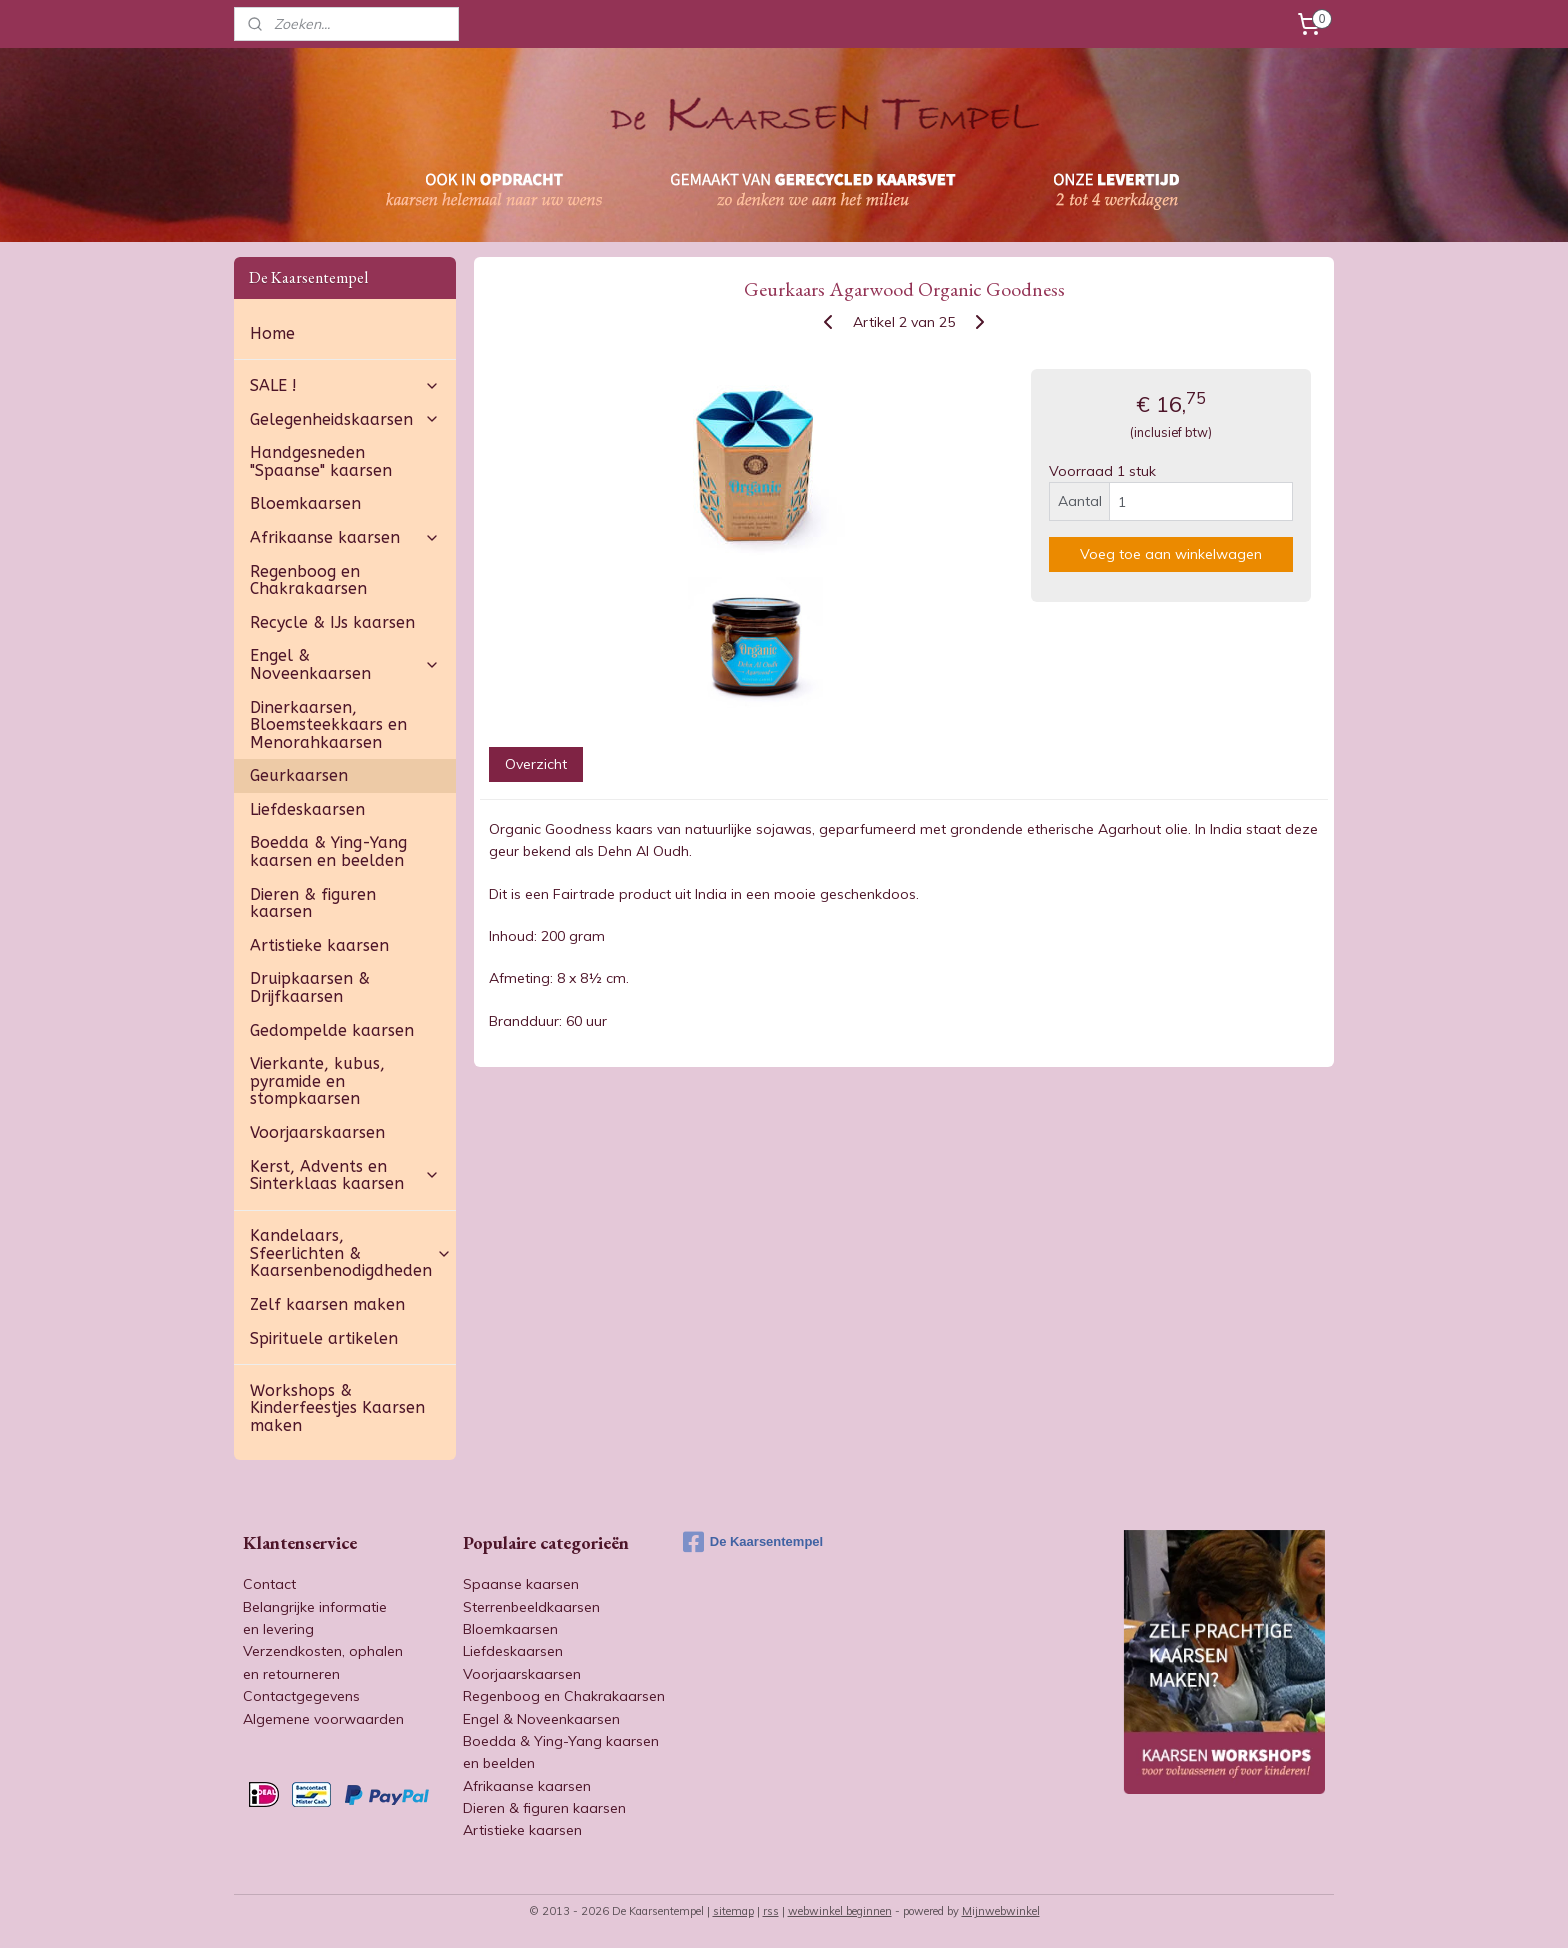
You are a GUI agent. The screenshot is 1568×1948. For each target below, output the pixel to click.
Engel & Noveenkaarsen (345, 664)
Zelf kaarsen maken (327, 1304)
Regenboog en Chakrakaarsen (308, 580)
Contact (269, 1584)
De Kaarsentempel (753, 1542)
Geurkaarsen (299, 775)
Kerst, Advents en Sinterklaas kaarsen (345, 1175)
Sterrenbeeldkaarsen (531, 1607)
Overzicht (535, 764)
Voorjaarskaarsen (317, 1132)
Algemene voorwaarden (323, 1719)
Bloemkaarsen (305, 503)
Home (272, 333)
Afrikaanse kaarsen (345, 537)
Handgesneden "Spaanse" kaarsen (321, 461)
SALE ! (345, 385)
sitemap (733, 1911)
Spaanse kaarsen (521, 1584)
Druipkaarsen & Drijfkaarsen (310, 987)
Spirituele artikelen (324, 1338)
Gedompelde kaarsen (332, 1030)
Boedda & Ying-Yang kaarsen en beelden (328, 851)
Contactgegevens (301, 1696)
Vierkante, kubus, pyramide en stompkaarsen (317, 1081)
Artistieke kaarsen (319, 945)
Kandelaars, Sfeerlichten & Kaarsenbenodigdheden (351, 1253)
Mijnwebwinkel (1001, 1911)
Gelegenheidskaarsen (345, 419)
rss (771, 1911)
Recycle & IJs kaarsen (332, 622)
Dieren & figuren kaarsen (313, 903)
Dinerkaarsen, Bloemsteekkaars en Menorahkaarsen (328, 725)
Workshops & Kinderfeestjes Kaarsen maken (337, 1408)
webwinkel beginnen (840, 1911)
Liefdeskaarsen (307, 809)
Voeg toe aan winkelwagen (1171, 554)
